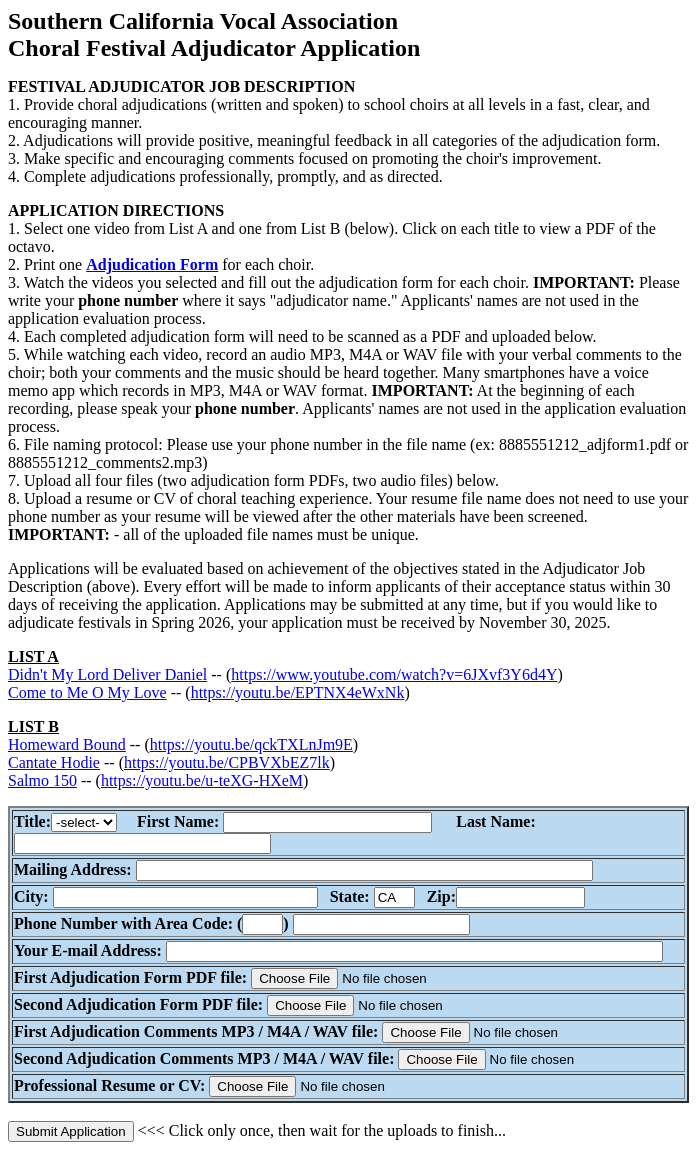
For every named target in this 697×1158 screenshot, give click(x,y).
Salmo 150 (42, 780)
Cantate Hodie (54, 762)
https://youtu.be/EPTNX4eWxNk (298, 692)
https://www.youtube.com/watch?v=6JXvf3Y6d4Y (394, 674)
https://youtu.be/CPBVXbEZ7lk (227, 762)
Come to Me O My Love (87, 692)
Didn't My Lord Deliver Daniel (107, 674)
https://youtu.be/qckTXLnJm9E (251, 744)
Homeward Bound (67, 744)
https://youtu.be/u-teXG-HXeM (202, 780)
